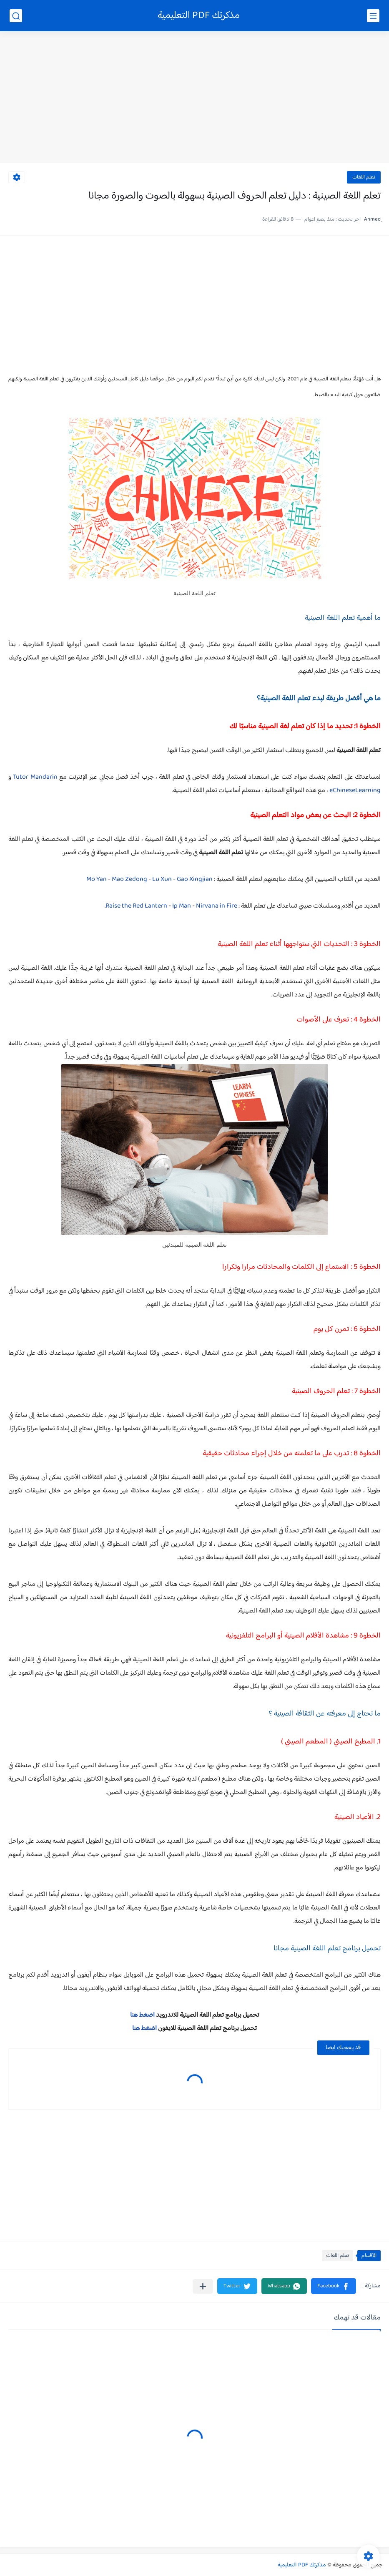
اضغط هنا (142, 2015)
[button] (333, 2286)
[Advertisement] (194, 98)
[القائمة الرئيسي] (373, 15)
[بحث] (16, 15)
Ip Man (181, 906)
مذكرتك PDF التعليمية (199, 15)
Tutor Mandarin (35, 777)
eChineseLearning (355, 790)
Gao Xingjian (195, 879)
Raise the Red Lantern (136, 906)
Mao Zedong (129, 879)
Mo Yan (96, 879)
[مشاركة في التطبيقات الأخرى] (203, 2286)
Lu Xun (162, 879)
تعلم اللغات (363, 177)
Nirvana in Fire (216, 906)
